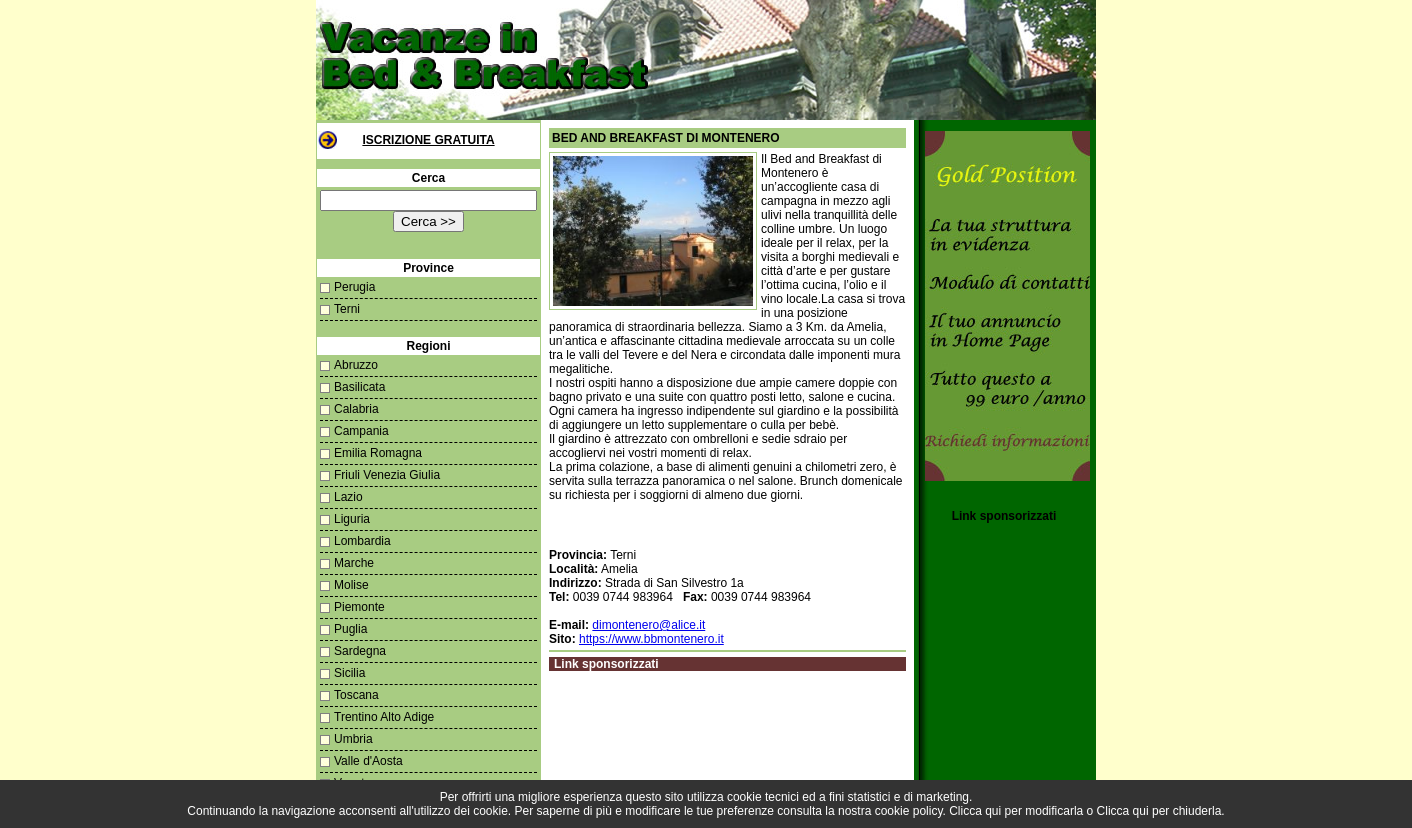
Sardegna (360, 651)
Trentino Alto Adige (384, 717)
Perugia (354, 287)
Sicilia (349, 673)
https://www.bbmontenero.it (651, 639)
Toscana (356, 695)
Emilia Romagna (378, 453)
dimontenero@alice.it (648, 625)
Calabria (356, 409)
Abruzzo (356, 365)
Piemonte (359, 607)
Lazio (348, 497)
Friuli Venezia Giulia (387, 475)
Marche (354, 563)
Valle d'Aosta (368, 761)
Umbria (353, 739)
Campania (361, 431)
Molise (351, 585)
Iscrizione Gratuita (428, 140)
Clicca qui (975, 811)
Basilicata (359, 387)
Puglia (350, 629)
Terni (347, 309)
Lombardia (362, 541)
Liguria (352, 519)
